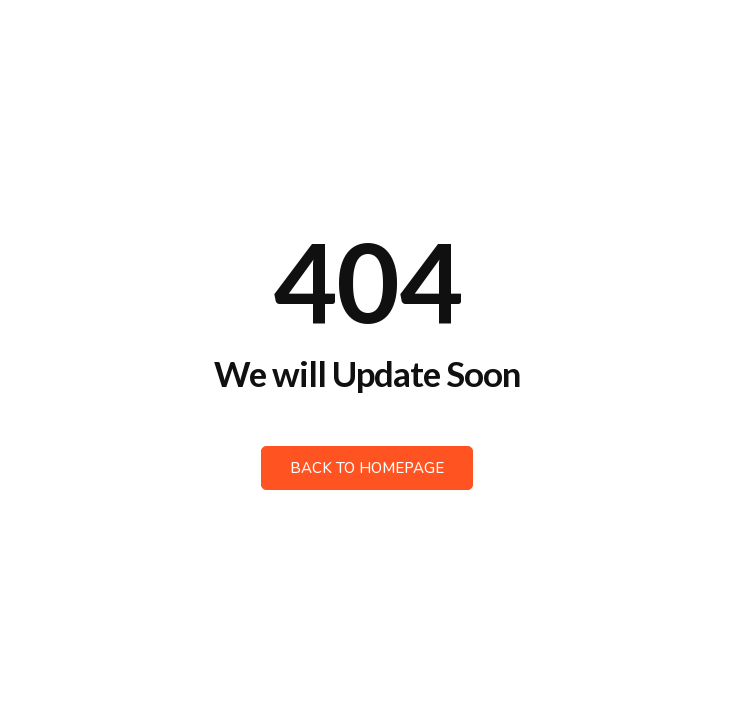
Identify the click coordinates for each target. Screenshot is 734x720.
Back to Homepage (367, 468)
